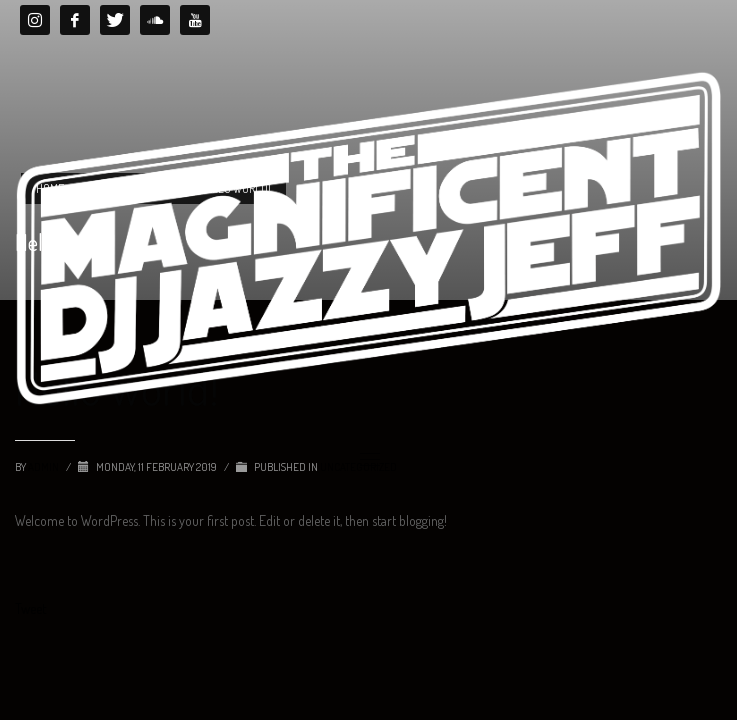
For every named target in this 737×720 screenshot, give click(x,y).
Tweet (30, 608)
